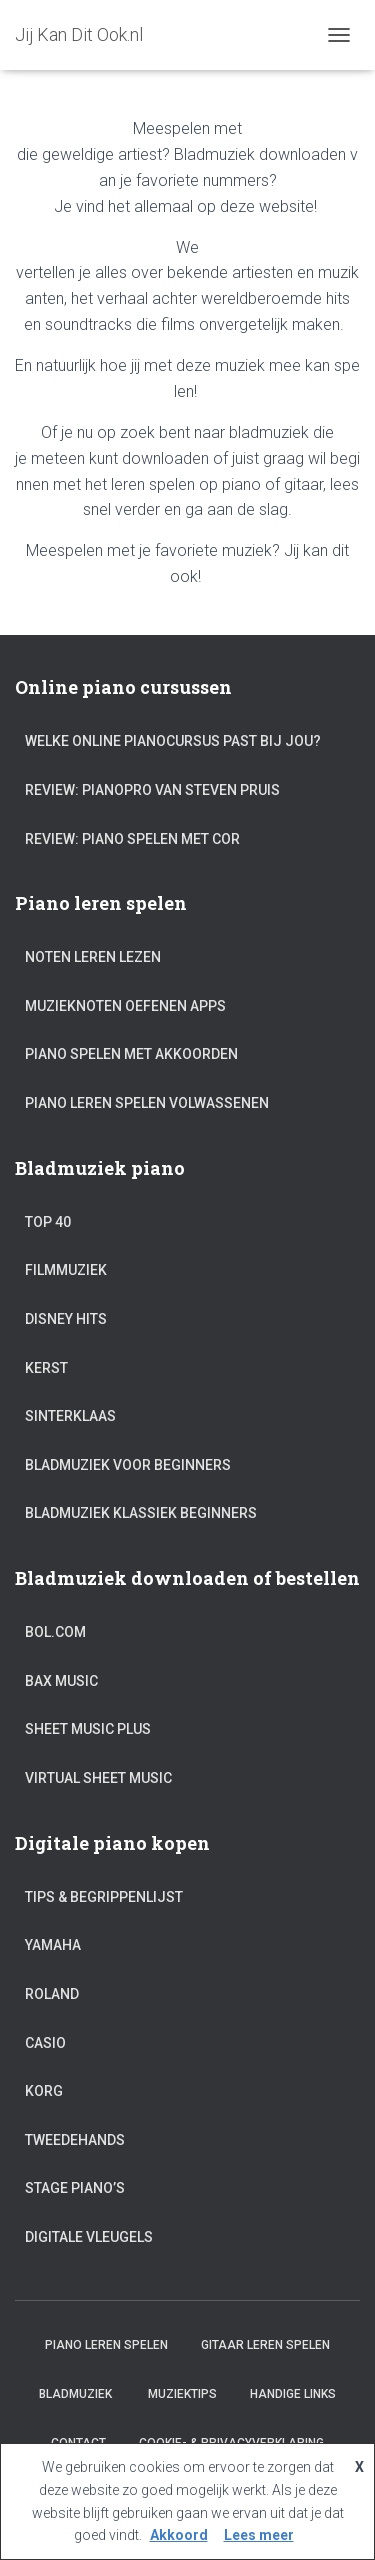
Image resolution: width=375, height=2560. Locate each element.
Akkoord (179, 2535)
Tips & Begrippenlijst (104, 1897)
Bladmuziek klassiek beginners (141, 1513)
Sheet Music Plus (88, 1729)
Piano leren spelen (106, 2345)
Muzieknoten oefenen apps (125, 1006)
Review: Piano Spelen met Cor (132, 839)
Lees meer (259, 2535)
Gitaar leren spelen (265, 2345)
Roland (52, 1994)
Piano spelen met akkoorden (131, 1054)
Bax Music (61, 1681)
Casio (45, 2043)
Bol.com (55, 1632)
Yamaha (53, 1945)
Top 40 (48, 1222)
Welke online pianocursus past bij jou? (173, 741)
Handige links (293, 2394)
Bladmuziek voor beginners (128, 1465)
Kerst (46, 1368)
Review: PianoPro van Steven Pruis (152, 790)
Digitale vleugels (89, 2237)
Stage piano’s (75, 2188)
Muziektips (182, 2394)
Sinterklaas (70, 1416)
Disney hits (66, 1319)
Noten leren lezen (93, 957)
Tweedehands (75, 2140)
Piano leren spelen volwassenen (147, 1103)
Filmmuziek (66, 1270)
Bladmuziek (77, 2394)
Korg (44, 2091)
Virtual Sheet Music (98, 1778)
